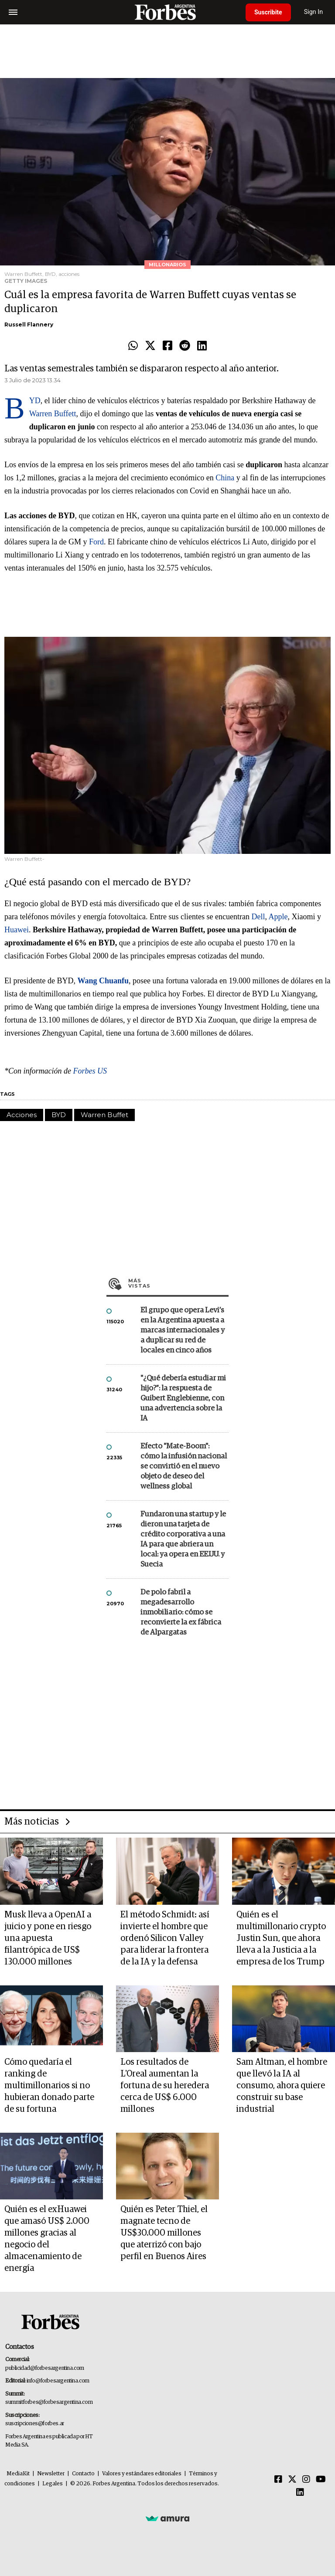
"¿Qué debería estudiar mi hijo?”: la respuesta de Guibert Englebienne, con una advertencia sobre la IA (183, 1398)
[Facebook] (278, 2479)
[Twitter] (292, 2479)
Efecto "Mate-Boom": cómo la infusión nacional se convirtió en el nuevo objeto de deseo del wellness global (183, 1466)
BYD (35, 400)
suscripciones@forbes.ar (34, 2423)
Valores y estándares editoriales (141, 2474)
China (224, 477)
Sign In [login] (313, 12)
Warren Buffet (104, 1115)
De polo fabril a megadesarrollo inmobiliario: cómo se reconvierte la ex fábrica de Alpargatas (180, 1612)
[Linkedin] (300, 2492)
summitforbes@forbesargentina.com (48, 2402)
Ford (96, 541)
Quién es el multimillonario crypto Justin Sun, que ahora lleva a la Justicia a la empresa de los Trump (281, 1938)
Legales (52, 2484)
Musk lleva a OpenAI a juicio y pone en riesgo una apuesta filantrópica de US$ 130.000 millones (47, 1938)
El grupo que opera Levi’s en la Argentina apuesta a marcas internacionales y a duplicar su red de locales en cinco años (182, 1330)
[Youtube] (321, 2479)
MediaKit (18, 2474)
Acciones (22, 1115)
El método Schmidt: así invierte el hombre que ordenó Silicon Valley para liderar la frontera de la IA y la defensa (164, 1938)
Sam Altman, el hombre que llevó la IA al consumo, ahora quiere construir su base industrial (281, 2086)
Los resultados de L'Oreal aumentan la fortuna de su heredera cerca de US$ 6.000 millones (164, 2086)
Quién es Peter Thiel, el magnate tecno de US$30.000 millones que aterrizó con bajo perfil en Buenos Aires (164, 2233)
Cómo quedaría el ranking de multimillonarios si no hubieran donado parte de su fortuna (49, 2086)
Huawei (16, 929)
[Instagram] (306, 2479)
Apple (277, 916)
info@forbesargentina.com (58, 2381)
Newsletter (51, 2474)
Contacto (83, 2474)
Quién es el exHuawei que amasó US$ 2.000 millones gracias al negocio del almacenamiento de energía (46, 2239)
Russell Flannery (28, 324)
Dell (258, 916)
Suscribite (268, 12)
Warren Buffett (52, 413)
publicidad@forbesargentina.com (44, 2368)
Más (178, 1283)
